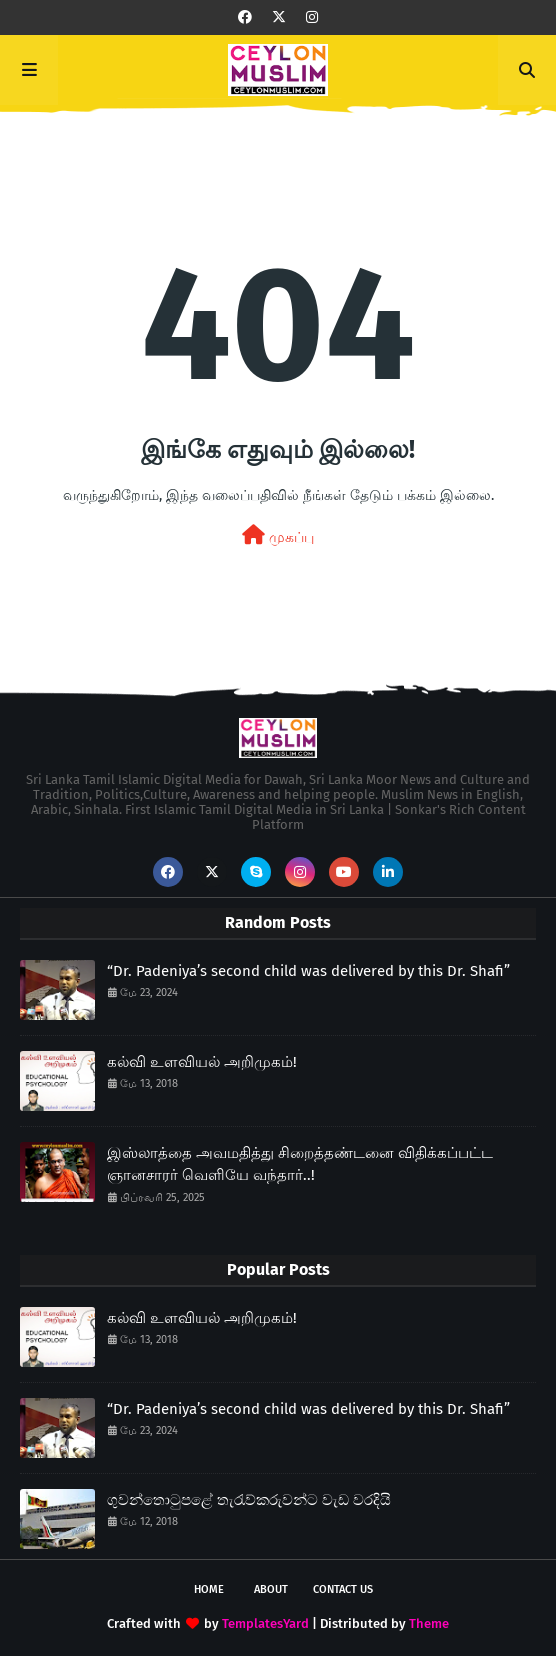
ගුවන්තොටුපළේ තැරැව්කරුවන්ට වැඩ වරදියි (249, 1500)
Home (209, 1589)
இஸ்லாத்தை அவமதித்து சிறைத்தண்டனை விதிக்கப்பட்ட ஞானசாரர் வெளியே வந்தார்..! (300, 1164)
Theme (429, 1623)
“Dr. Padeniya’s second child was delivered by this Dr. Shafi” (308, 971)
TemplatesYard (265, 1623)
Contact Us (343, 1589)
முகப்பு (278, 535)
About (271, 1589)
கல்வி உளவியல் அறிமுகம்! (202, 1062)
